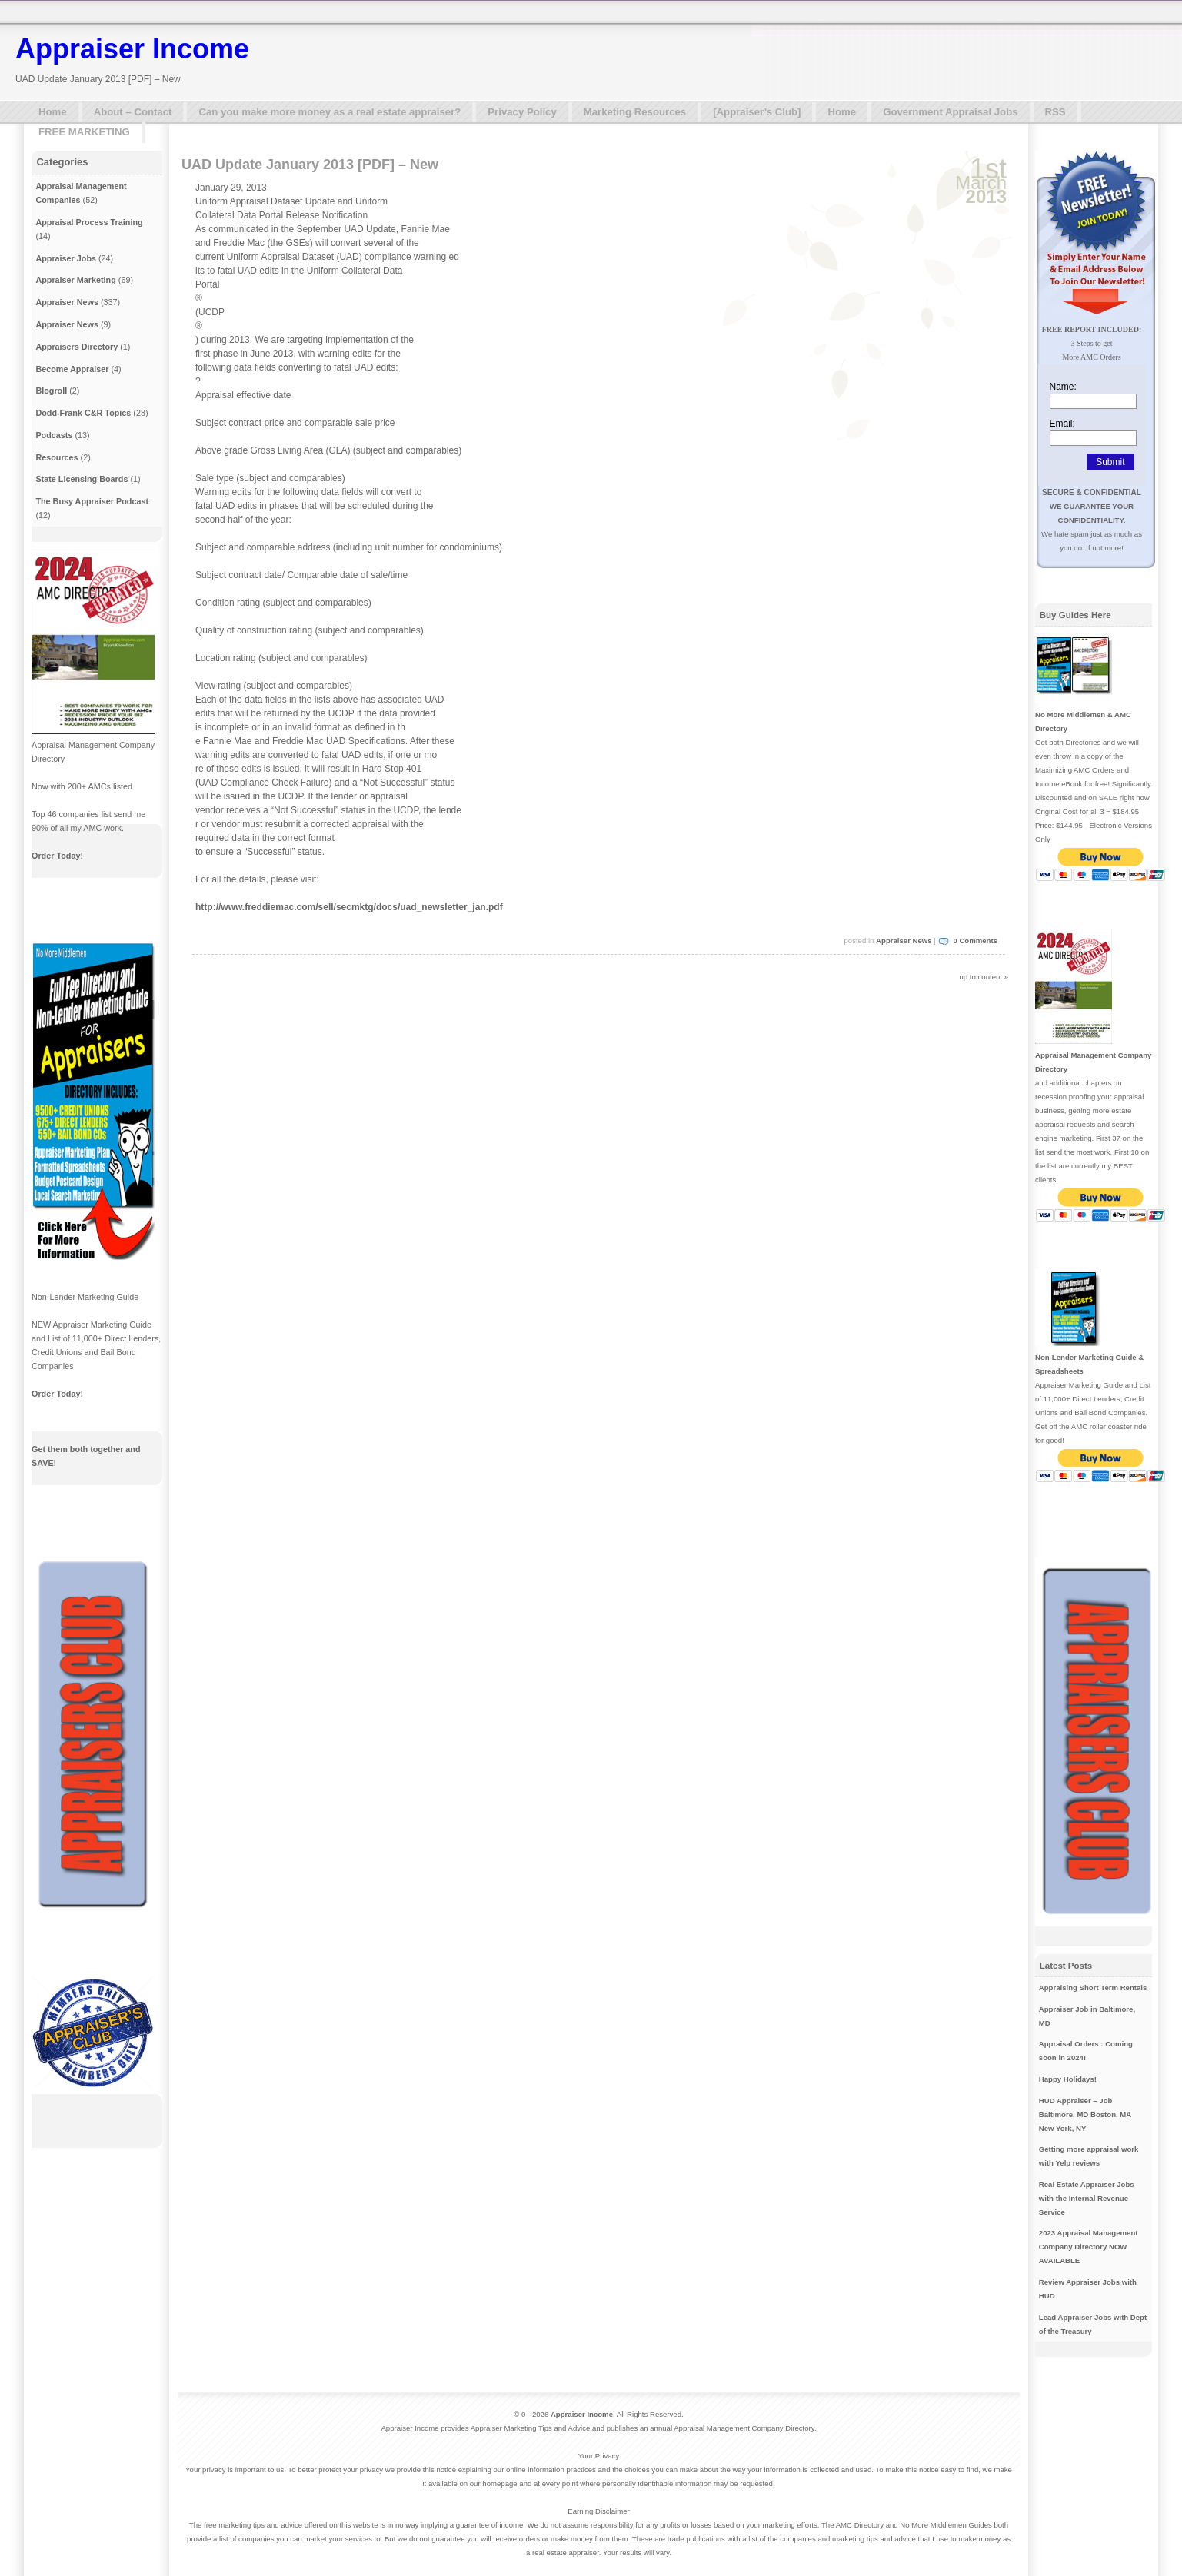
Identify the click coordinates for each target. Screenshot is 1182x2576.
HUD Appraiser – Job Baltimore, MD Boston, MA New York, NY (1085, 2114)
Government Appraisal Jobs (950, 112)
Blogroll (51, 390)
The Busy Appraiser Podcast (91, 501)
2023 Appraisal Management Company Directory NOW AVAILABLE (1088, 2247)
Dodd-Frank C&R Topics (83, 412)
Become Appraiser (71, 369)
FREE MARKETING (84, 132)
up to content (981, 976)
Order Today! (57, 855)
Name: (1063, 386)
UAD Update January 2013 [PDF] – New (309, 164)
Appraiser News (904, 940)
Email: (1062, 423)
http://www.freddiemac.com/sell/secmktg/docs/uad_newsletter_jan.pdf (349, 907)
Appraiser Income (132, 49)
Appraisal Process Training (88, 222)
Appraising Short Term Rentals (1093, 1987)
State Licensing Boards (81, 479)
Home (52, 112)
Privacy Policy (522, 112)
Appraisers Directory (76, 346)
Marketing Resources (635, 112)
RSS (1055, 112)
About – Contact (133, 112)
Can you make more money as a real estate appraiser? (329, 112)
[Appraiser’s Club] (757, 112)
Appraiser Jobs (65, 258)
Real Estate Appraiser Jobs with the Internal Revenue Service (1086, 2198)
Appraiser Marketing (75, 279)
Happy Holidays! (1068, 2079)
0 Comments (975, 940)
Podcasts (53, 435)
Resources (56, 457)
